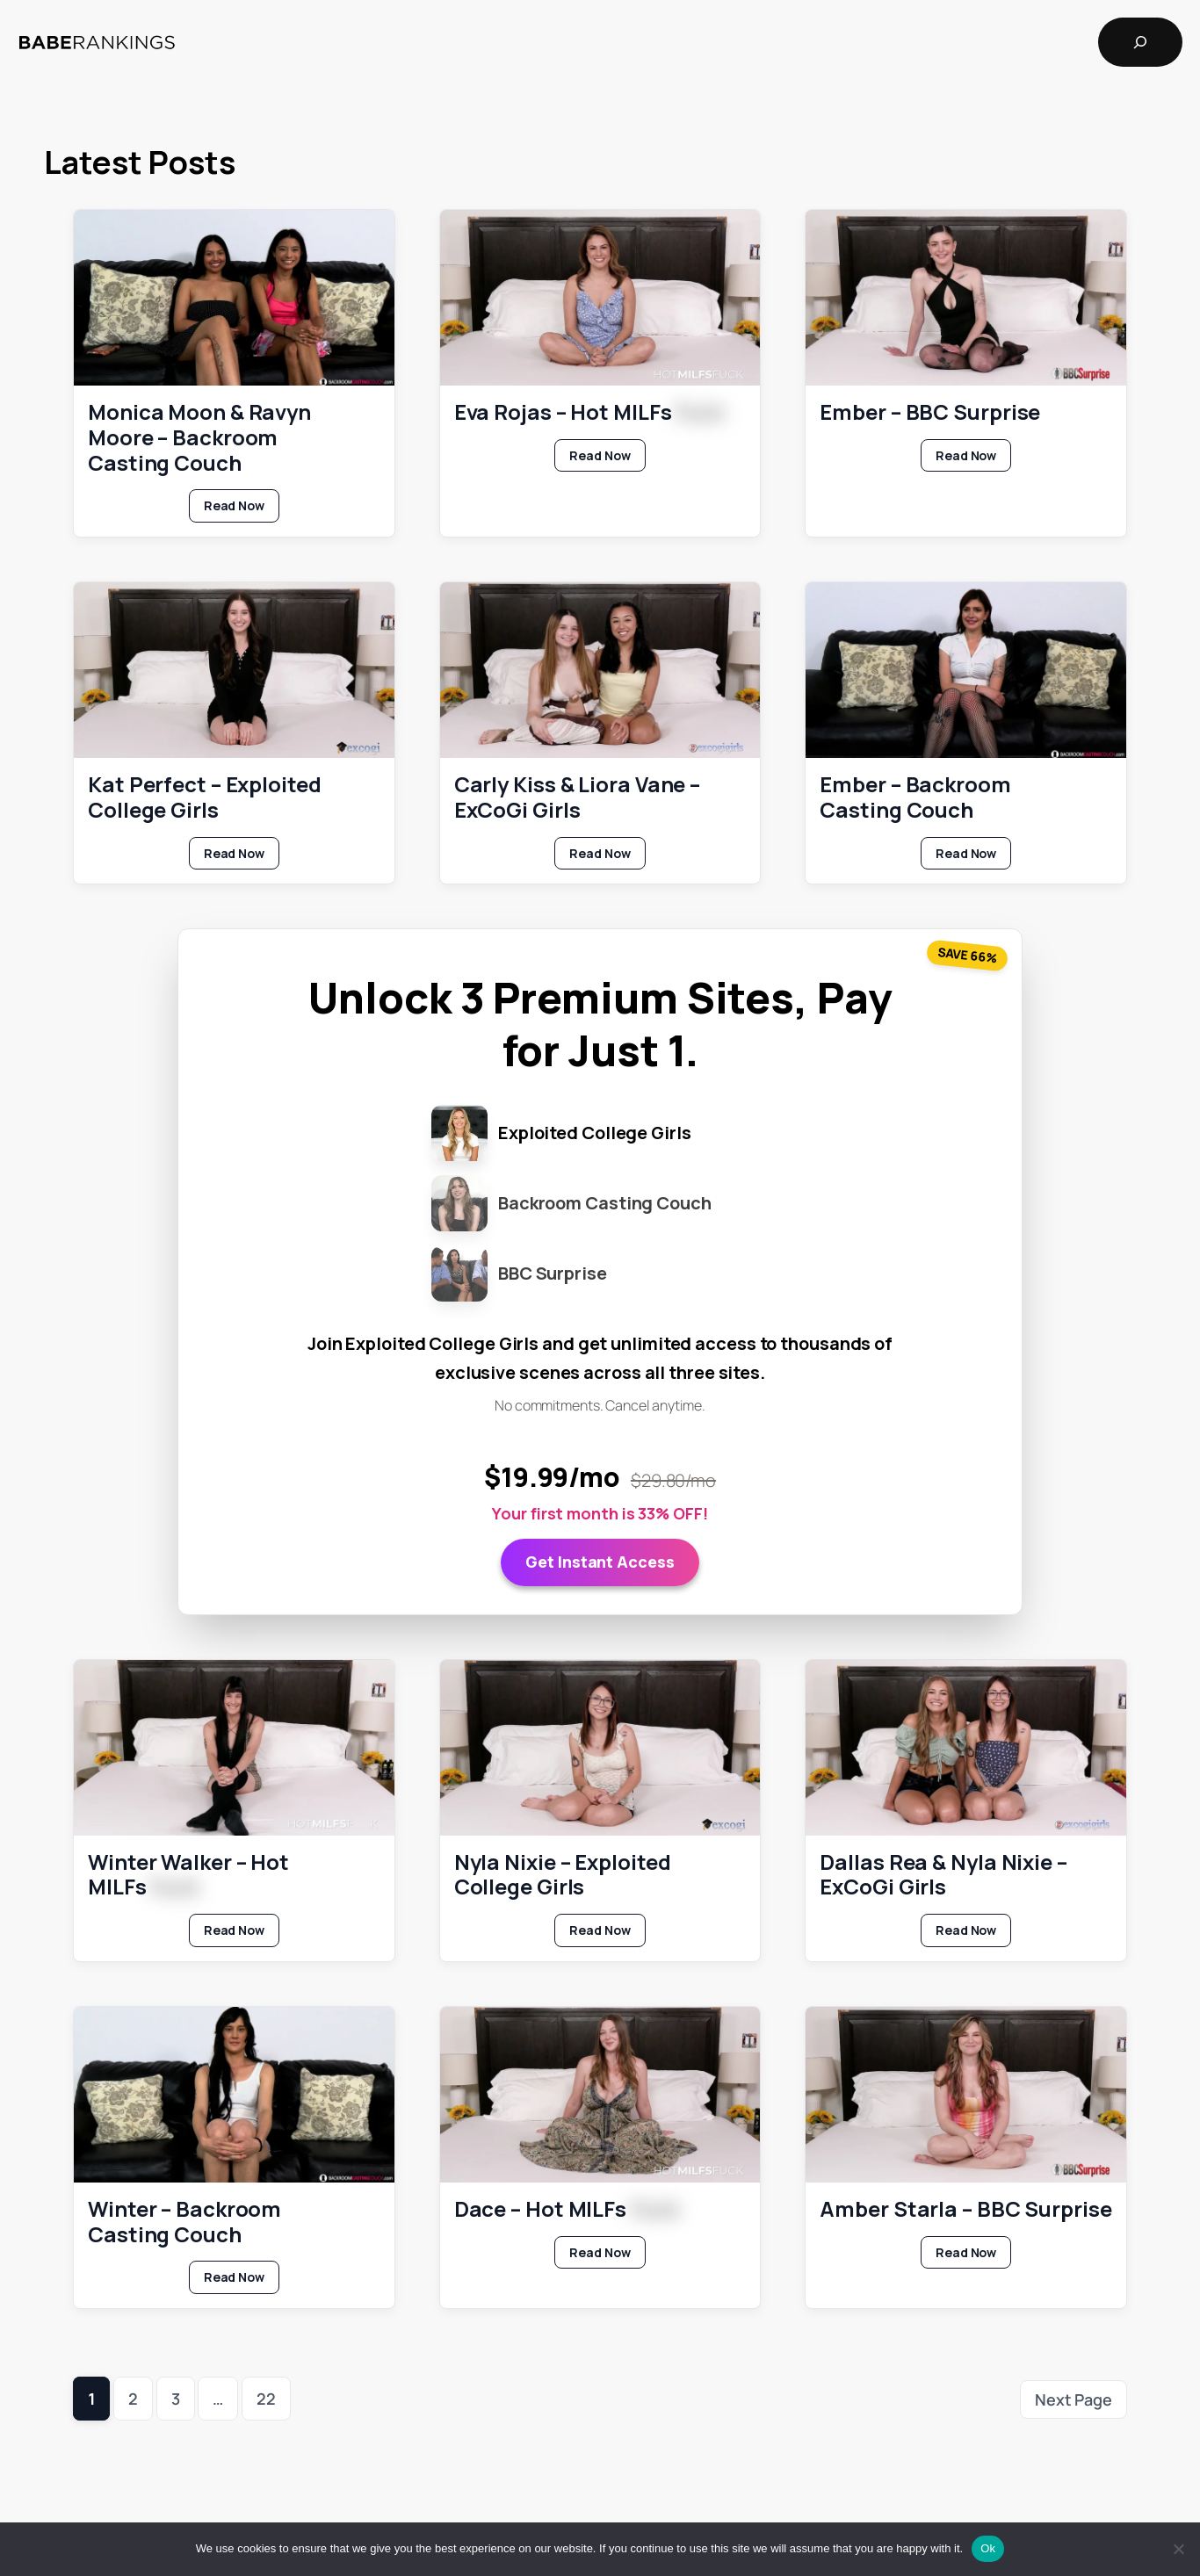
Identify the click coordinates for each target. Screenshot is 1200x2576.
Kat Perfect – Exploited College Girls (205, 797)
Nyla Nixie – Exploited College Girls (562, 1874)
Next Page (1073, 2399)
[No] (1178, 2549)
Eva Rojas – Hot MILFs (589, 412)
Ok (987, 2548)
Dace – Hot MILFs (566, 2208)
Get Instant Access (599, 1561)
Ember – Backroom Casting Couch (915, 797)
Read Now (241, 509)
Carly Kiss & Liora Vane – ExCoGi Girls (577, 797)
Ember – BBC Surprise (930, 412)
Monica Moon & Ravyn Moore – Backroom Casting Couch (199, 437)
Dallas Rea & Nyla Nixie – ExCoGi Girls (943, 1874)
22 (266, 2398)
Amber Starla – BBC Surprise (965, 2208)
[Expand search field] (1140, 42)
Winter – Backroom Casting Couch (184, 2221)
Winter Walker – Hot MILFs (188, 1874)
